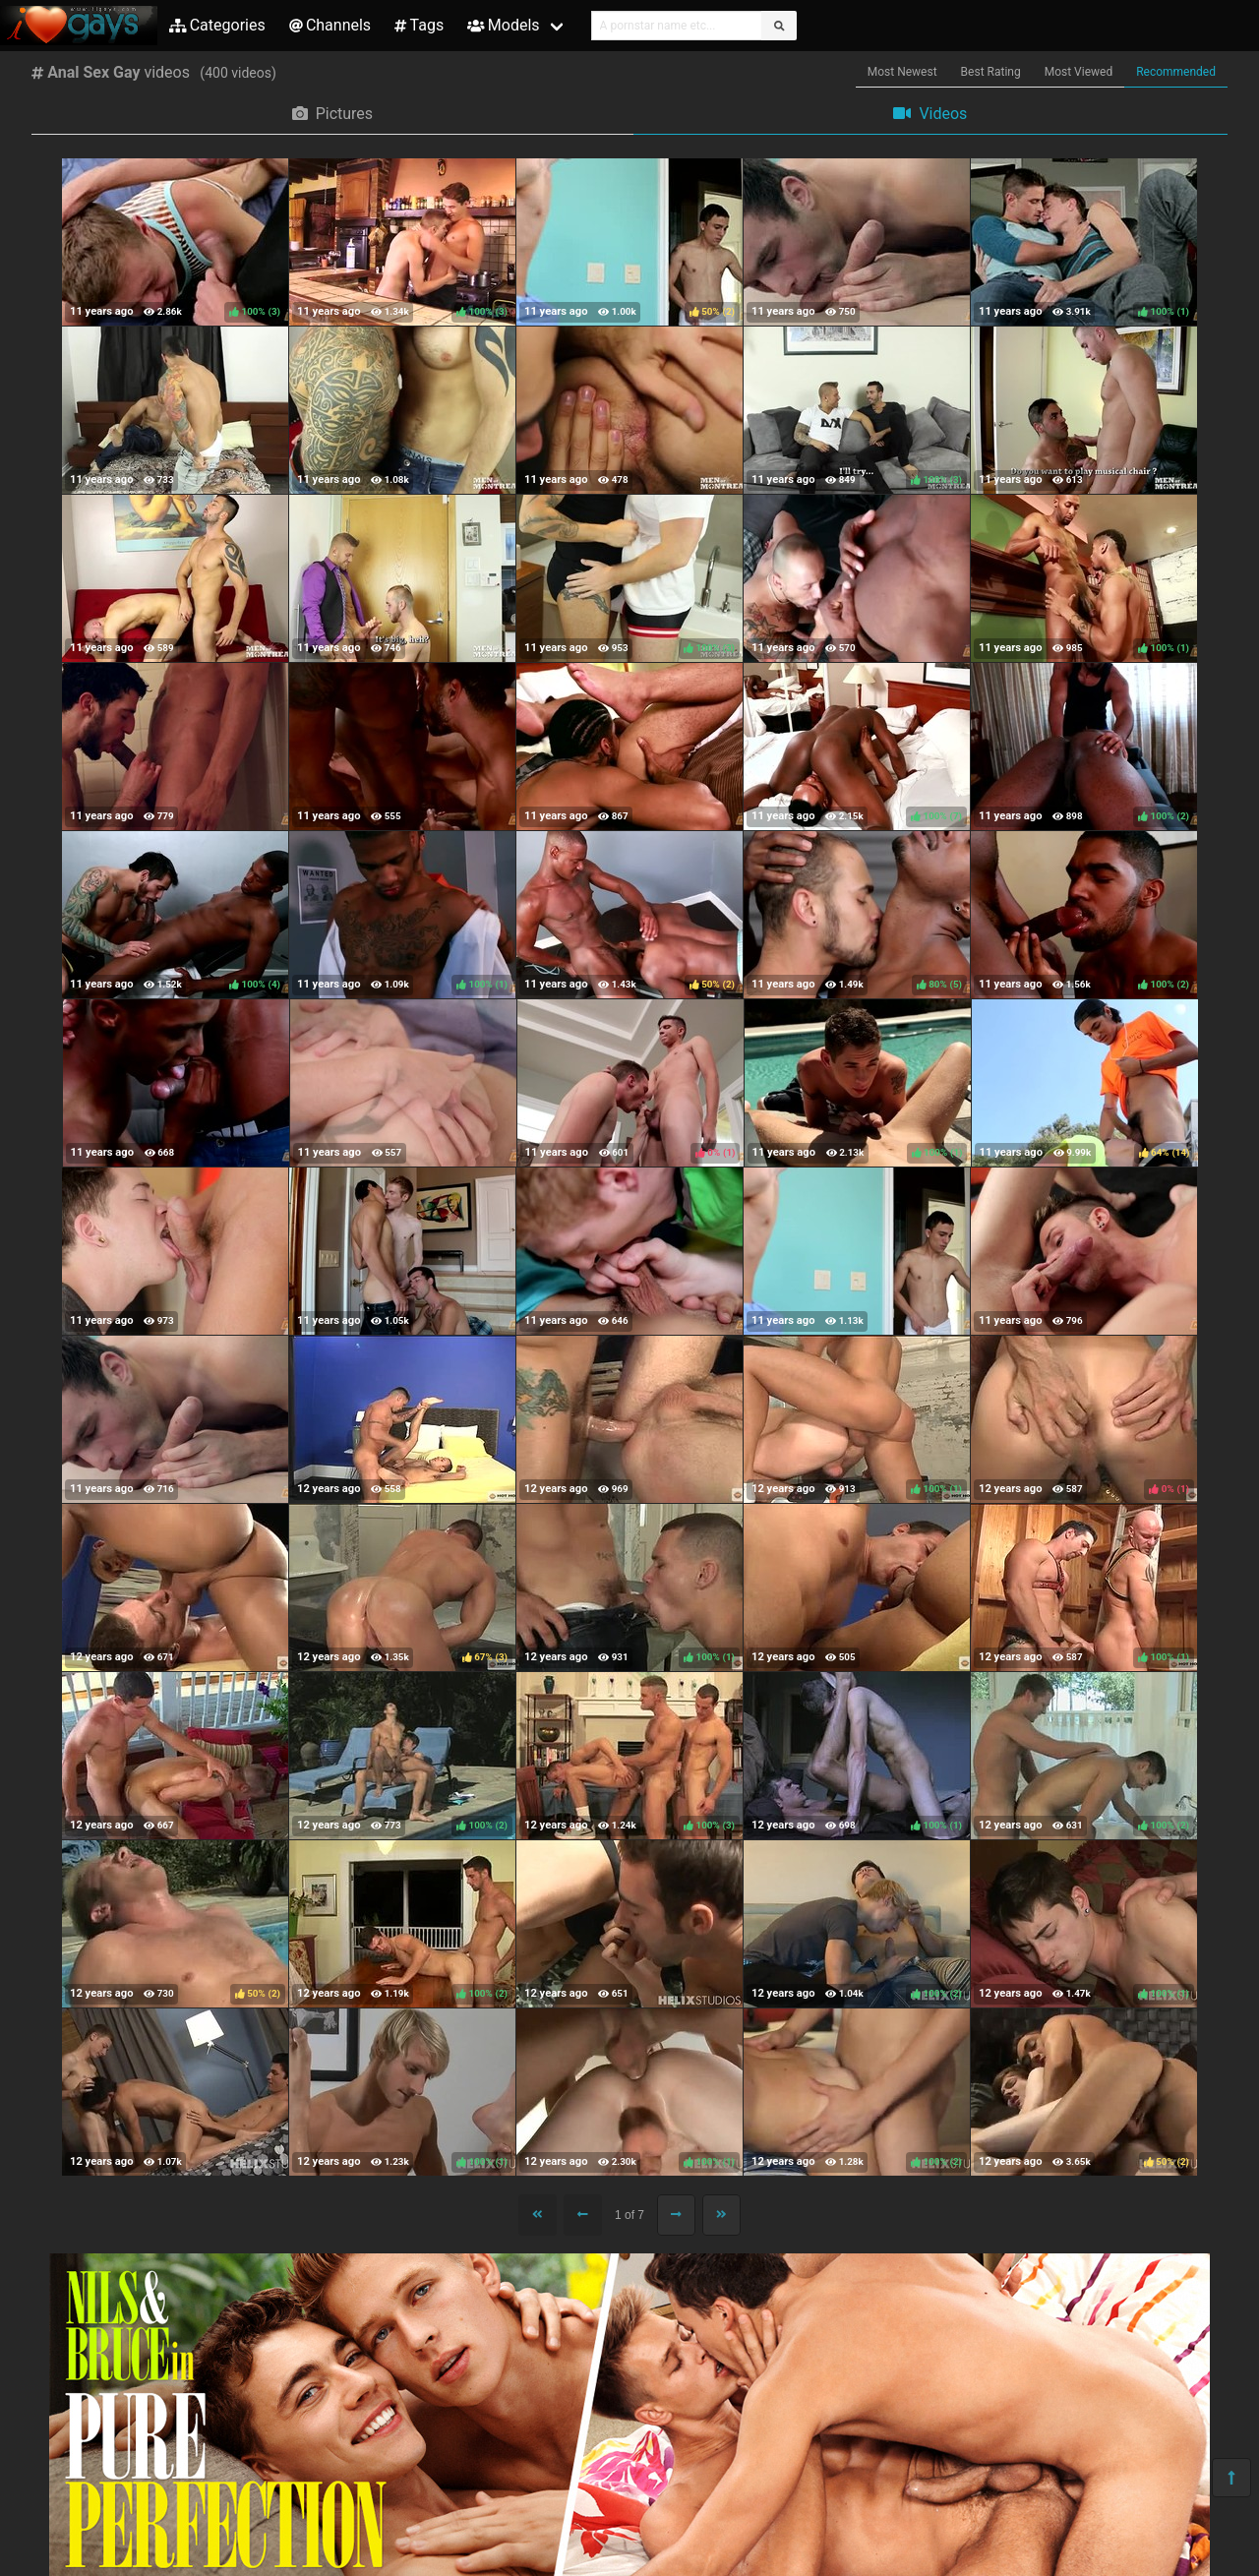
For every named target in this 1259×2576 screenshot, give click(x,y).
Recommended (1176, 72)
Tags (419, 25)
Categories (217, 25)
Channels (330, 25)
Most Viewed (1079, 72)
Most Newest (902, 72)
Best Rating (991, 72)
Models (503, 25)
